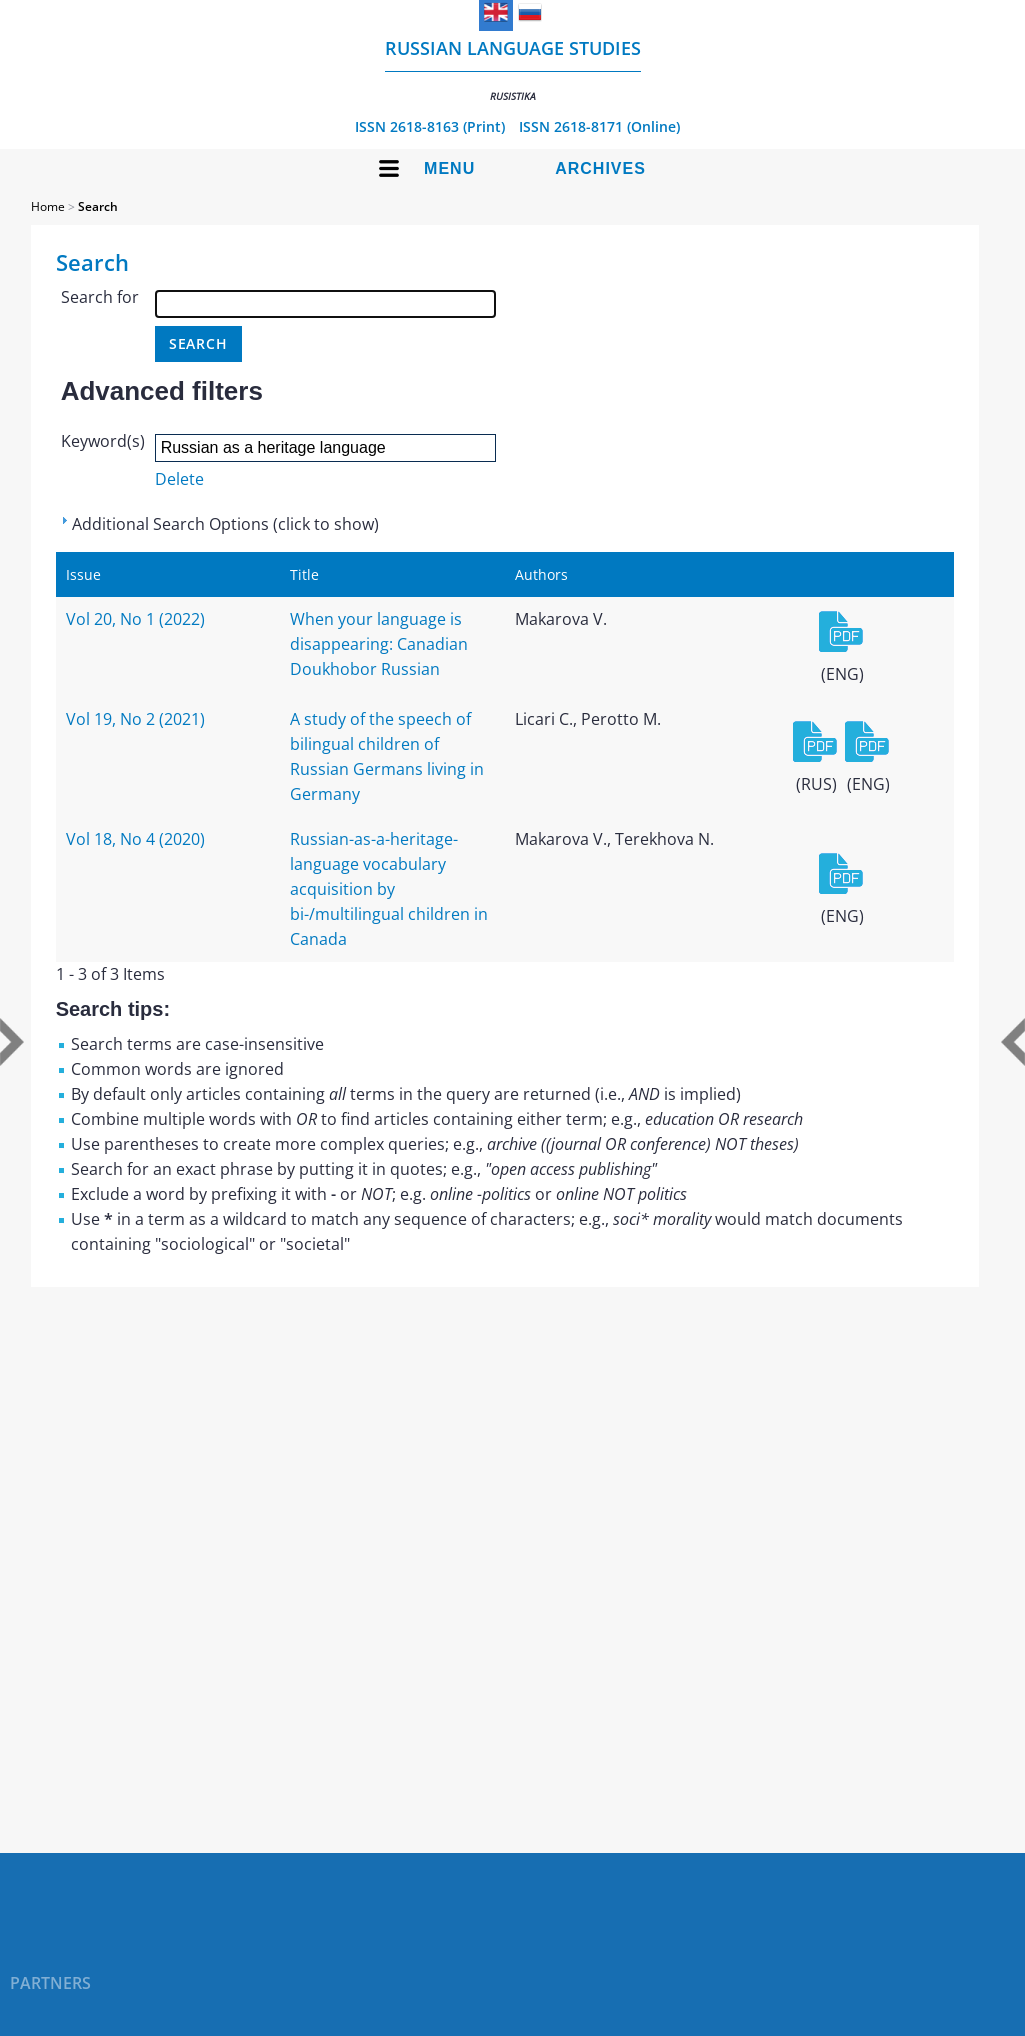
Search (98, 206)
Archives (600, 168)
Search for (100, 297)
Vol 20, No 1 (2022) (135, 619)
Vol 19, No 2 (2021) (135, 719)
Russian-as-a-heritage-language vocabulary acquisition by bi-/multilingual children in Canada (389, 889)
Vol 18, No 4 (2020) (135, 839)
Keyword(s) (103, 441)
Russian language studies (513, 69)
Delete (179, 479)
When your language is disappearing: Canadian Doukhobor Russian (379, 644)
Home (48, 206)
